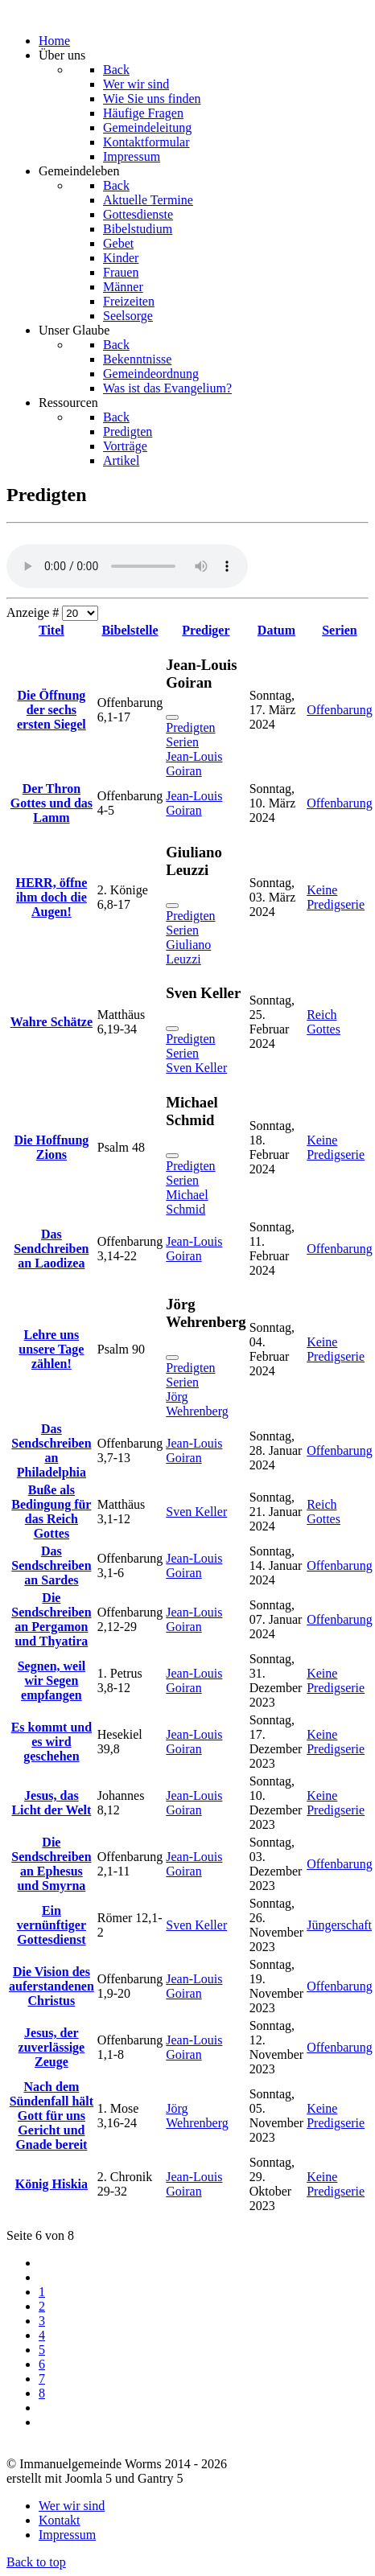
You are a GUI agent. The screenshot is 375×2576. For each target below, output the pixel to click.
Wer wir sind (72, 2505)
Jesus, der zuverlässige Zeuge (52, 2047)
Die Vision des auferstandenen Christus (51, 1986)
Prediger (205, 630)
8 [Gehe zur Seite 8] (42, 2393)
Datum (276, 630)
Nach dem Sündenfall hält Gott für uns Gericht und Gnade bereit (51, 2115)
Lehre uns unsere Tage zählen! (51, 1349)
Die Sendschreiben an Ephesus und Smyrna (51, 1863)
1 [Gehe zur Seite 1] (42, 2292)
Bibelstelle (129, 630)
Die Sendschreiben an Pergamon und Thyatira (51, 1619)
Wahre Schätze (51, 1022)
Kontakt (59, 2520)
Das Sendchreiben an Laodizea (51, 1248)
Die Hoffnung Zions (51, 1147)
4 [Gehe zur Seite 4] (42, 2335)
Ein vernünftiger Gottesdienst (51, 1925)
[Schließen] (172, 717)
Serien (339, 630)
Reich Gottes (323, 1022)
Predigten (190, 727)
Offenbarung (339, 710)
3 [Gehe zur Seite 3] (42, 2320)
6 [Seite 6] (42, 2364)
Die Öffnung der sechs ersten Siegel (51, 709)
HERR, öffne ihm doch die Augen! (51, 897)
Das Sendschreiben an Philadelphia (51, 1450)
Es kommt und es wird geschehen (51, 1741)
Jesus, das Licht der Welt (51, 1803)
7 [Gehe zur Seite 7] (42, 2378)
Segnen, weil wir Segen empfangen (51, 1680)
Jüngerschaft (339, 1925)
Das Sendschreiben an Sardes (51, 1565)
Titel (51, 630)
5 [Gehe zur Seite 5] (42, 2349)
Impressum (67, 2534)
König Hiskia (51, 2184)
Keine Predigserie (336, 897)
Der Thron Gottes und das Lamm (51, 803)
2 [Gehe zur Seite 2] (42, 2306)
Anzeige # (34, 612)
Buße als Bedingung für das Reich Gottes (51, 1511)
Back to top (36, 2562)
